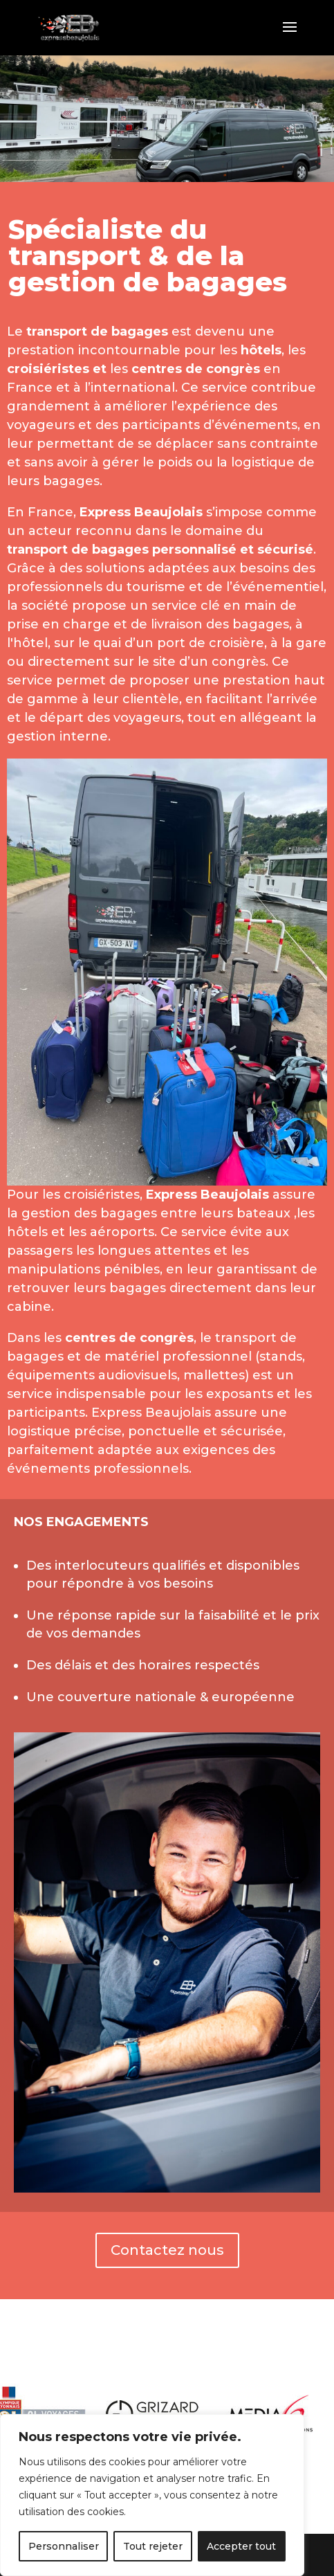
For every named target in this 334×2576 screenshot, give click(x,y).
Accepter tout (241, 2546)
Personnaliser (63, 2546)
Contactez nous (167, 2250)
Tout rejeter (153, 2546)
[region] (152, 2495)
